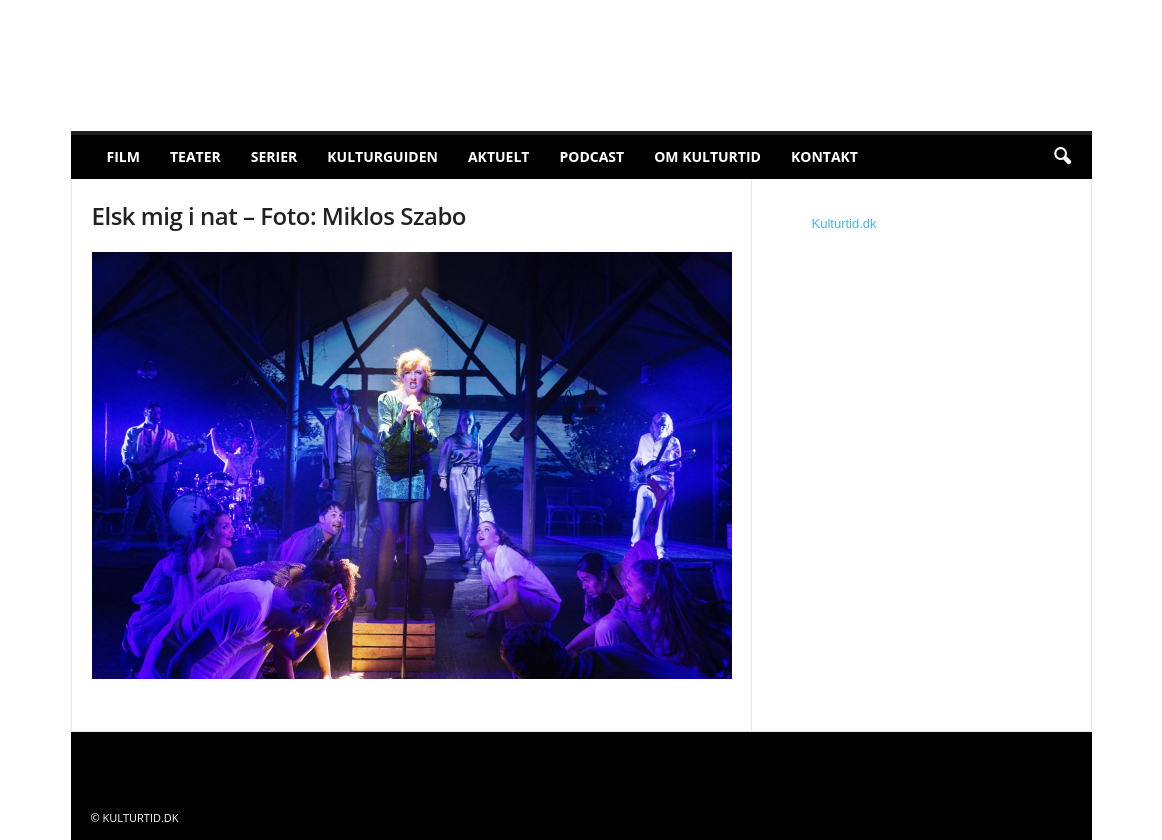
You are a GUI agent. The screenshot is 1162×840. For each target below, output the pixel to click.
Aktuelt (499, 156)
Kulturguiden (382, 156)
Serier (274, 156)
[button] (1062, 157)
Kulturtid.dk (844, 223)
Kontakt (824, 156)
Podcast (591, 156)
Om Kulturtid (707, 156)
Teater (195, 156)
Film (123, 156)
